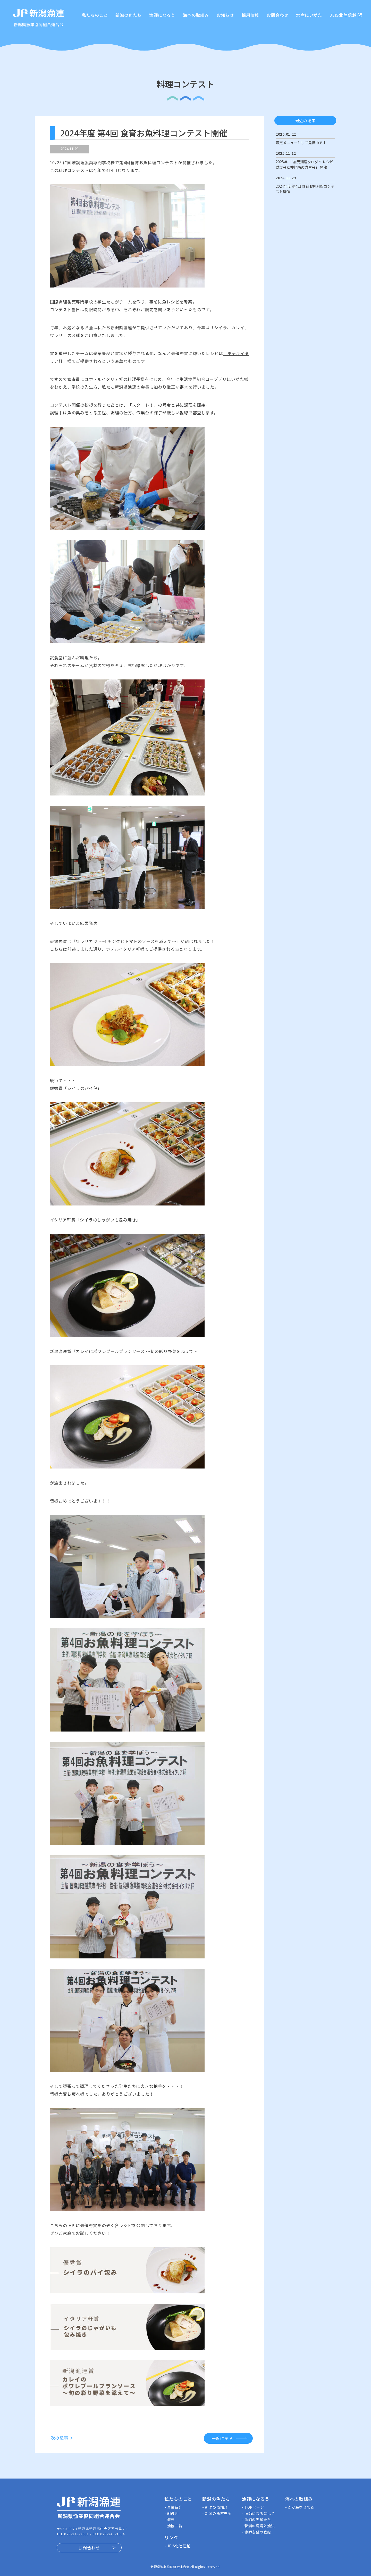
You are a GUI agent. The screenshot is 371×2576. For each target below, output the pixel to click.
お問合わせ (277, 15)
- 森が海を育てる (299, 2507)
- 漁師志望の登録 (256, 2531)
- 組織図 (171, 2513)
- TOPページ (253, 2507)
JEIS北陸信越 (346, 15)
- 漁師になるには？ (258, 2513)
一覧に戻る (222, 2438)
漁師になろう (162, 15)
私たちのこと (95, 15)
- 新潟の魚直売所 (216, 2513)
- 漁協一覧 (173, 2525)
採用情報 (250, 15)
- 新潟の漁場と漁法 (258, 2525)
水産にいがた (309, 15)
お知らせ (225, 15)
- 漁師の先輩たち (256, 2519)
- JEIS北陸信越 (177, 2545)
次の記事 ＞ (62, 2438)
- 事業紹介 (173, 2507)
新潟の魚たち (128, 15)
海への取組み (196, 15)
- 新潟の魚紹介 (215, 2507)
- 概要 (169, 2519)
